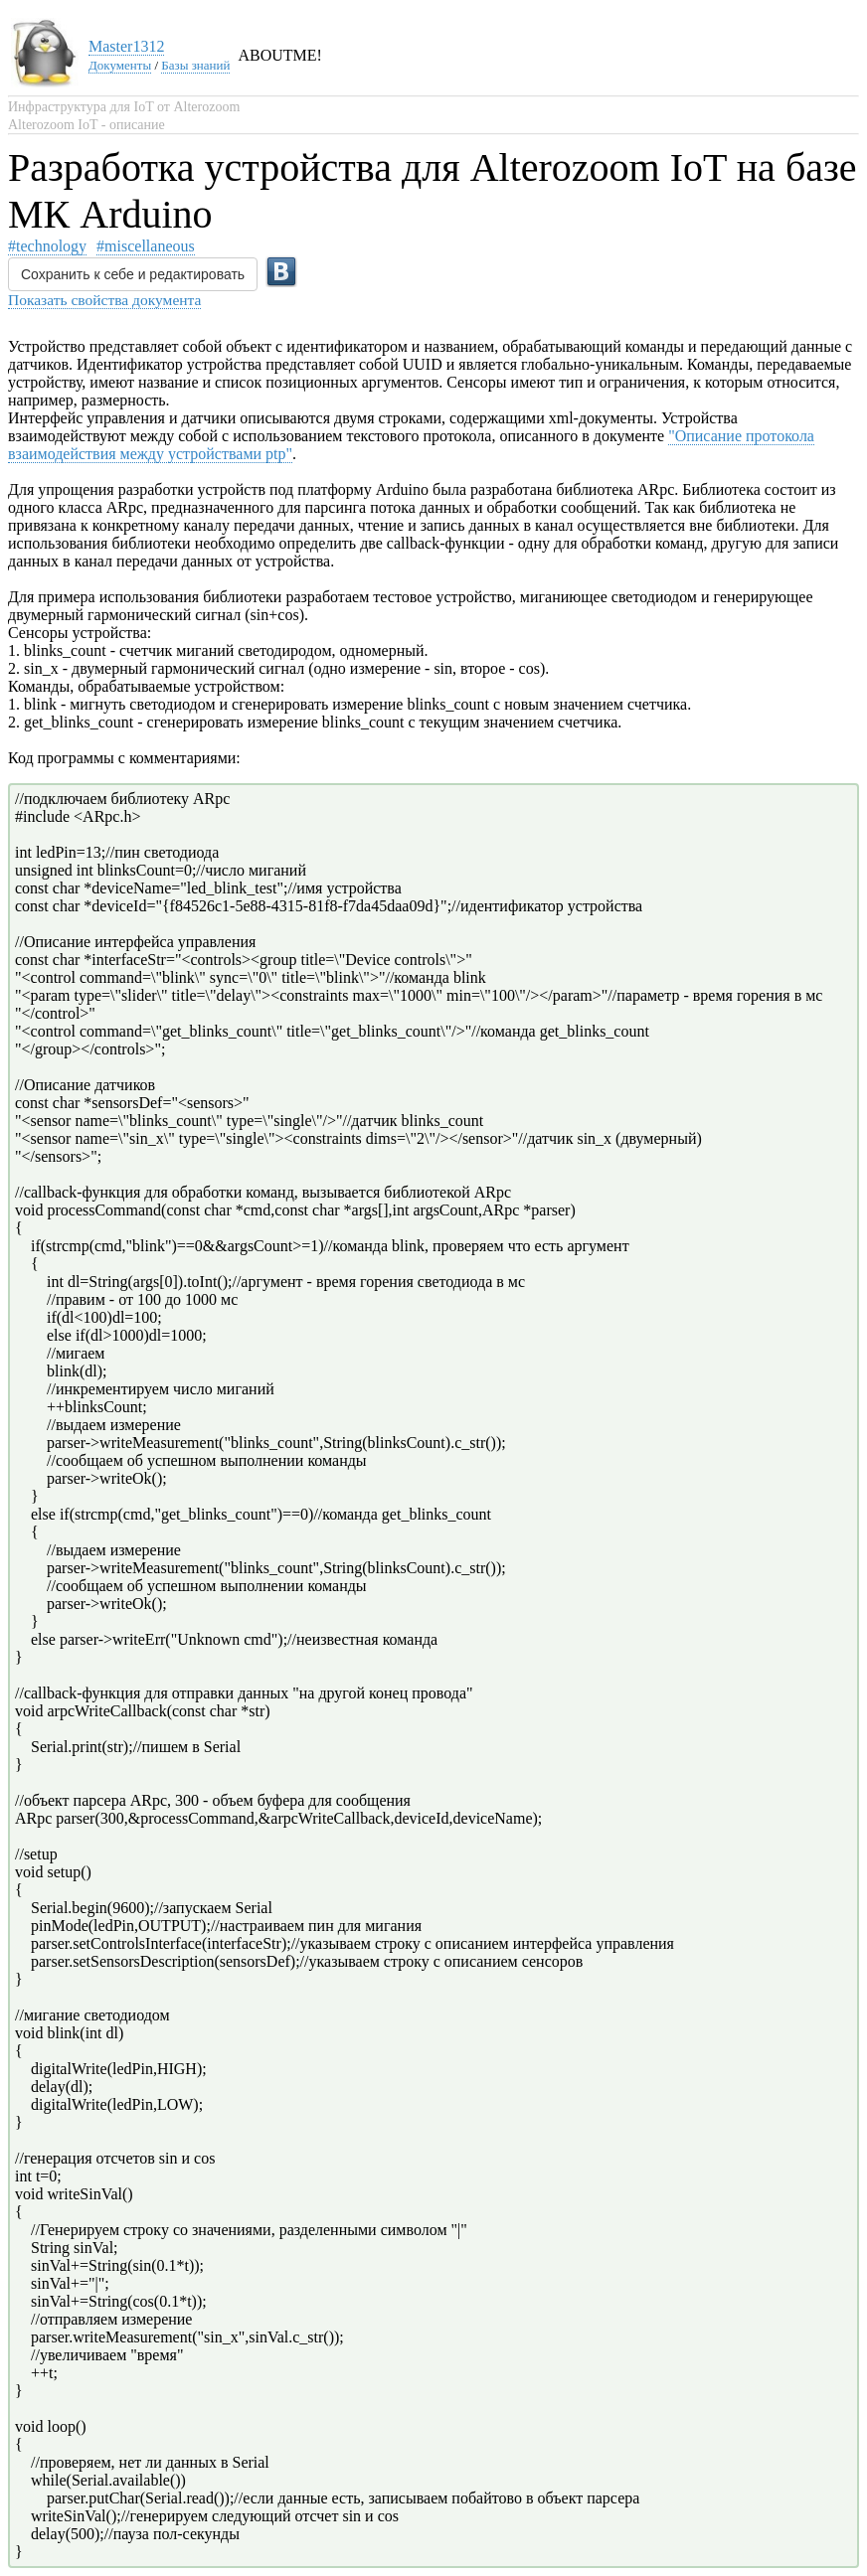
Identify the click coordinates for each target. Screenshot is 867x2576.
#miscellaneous (145, 246)
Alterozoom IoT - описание (86, 124)
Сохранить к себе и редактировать (133, 274)
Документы (119, 65)
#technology (47, 246)
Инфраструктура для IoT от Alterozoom (124, 106)
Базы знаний (195, 65)
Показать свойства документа (104, 299)
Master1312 (126, 46)
